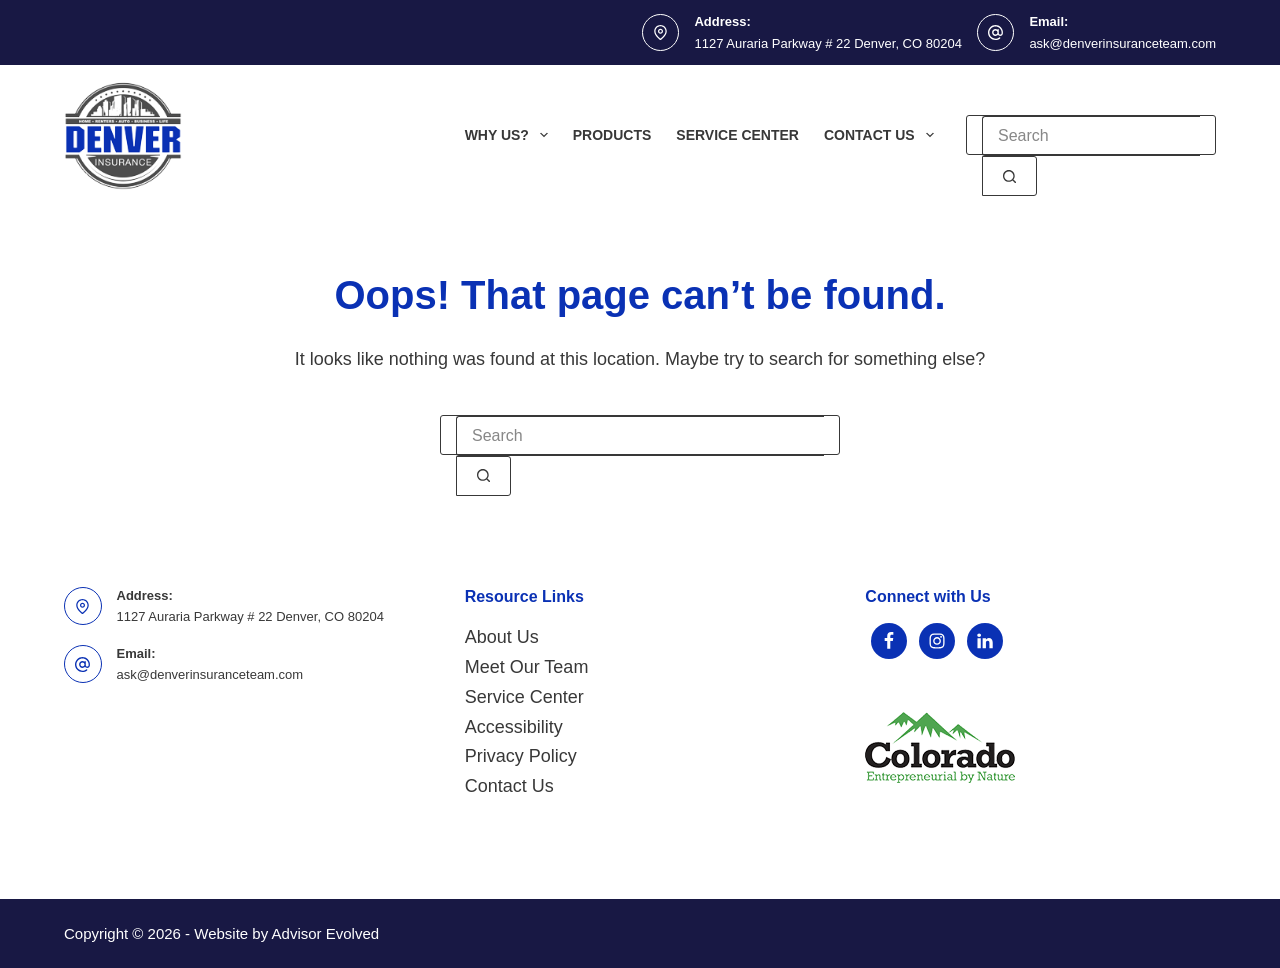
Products (612, 135)
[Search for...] (1091, 136)
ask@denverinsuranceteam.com (1122, 43)
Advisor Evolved (326, 933)
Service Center (737, 135)
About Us (502, 637)
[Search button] (1009, 176)
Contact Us (883, 135)
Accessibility (514, 727)
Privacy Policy (521, 756)
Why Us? (510, 135)
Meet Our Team (527, 667)
